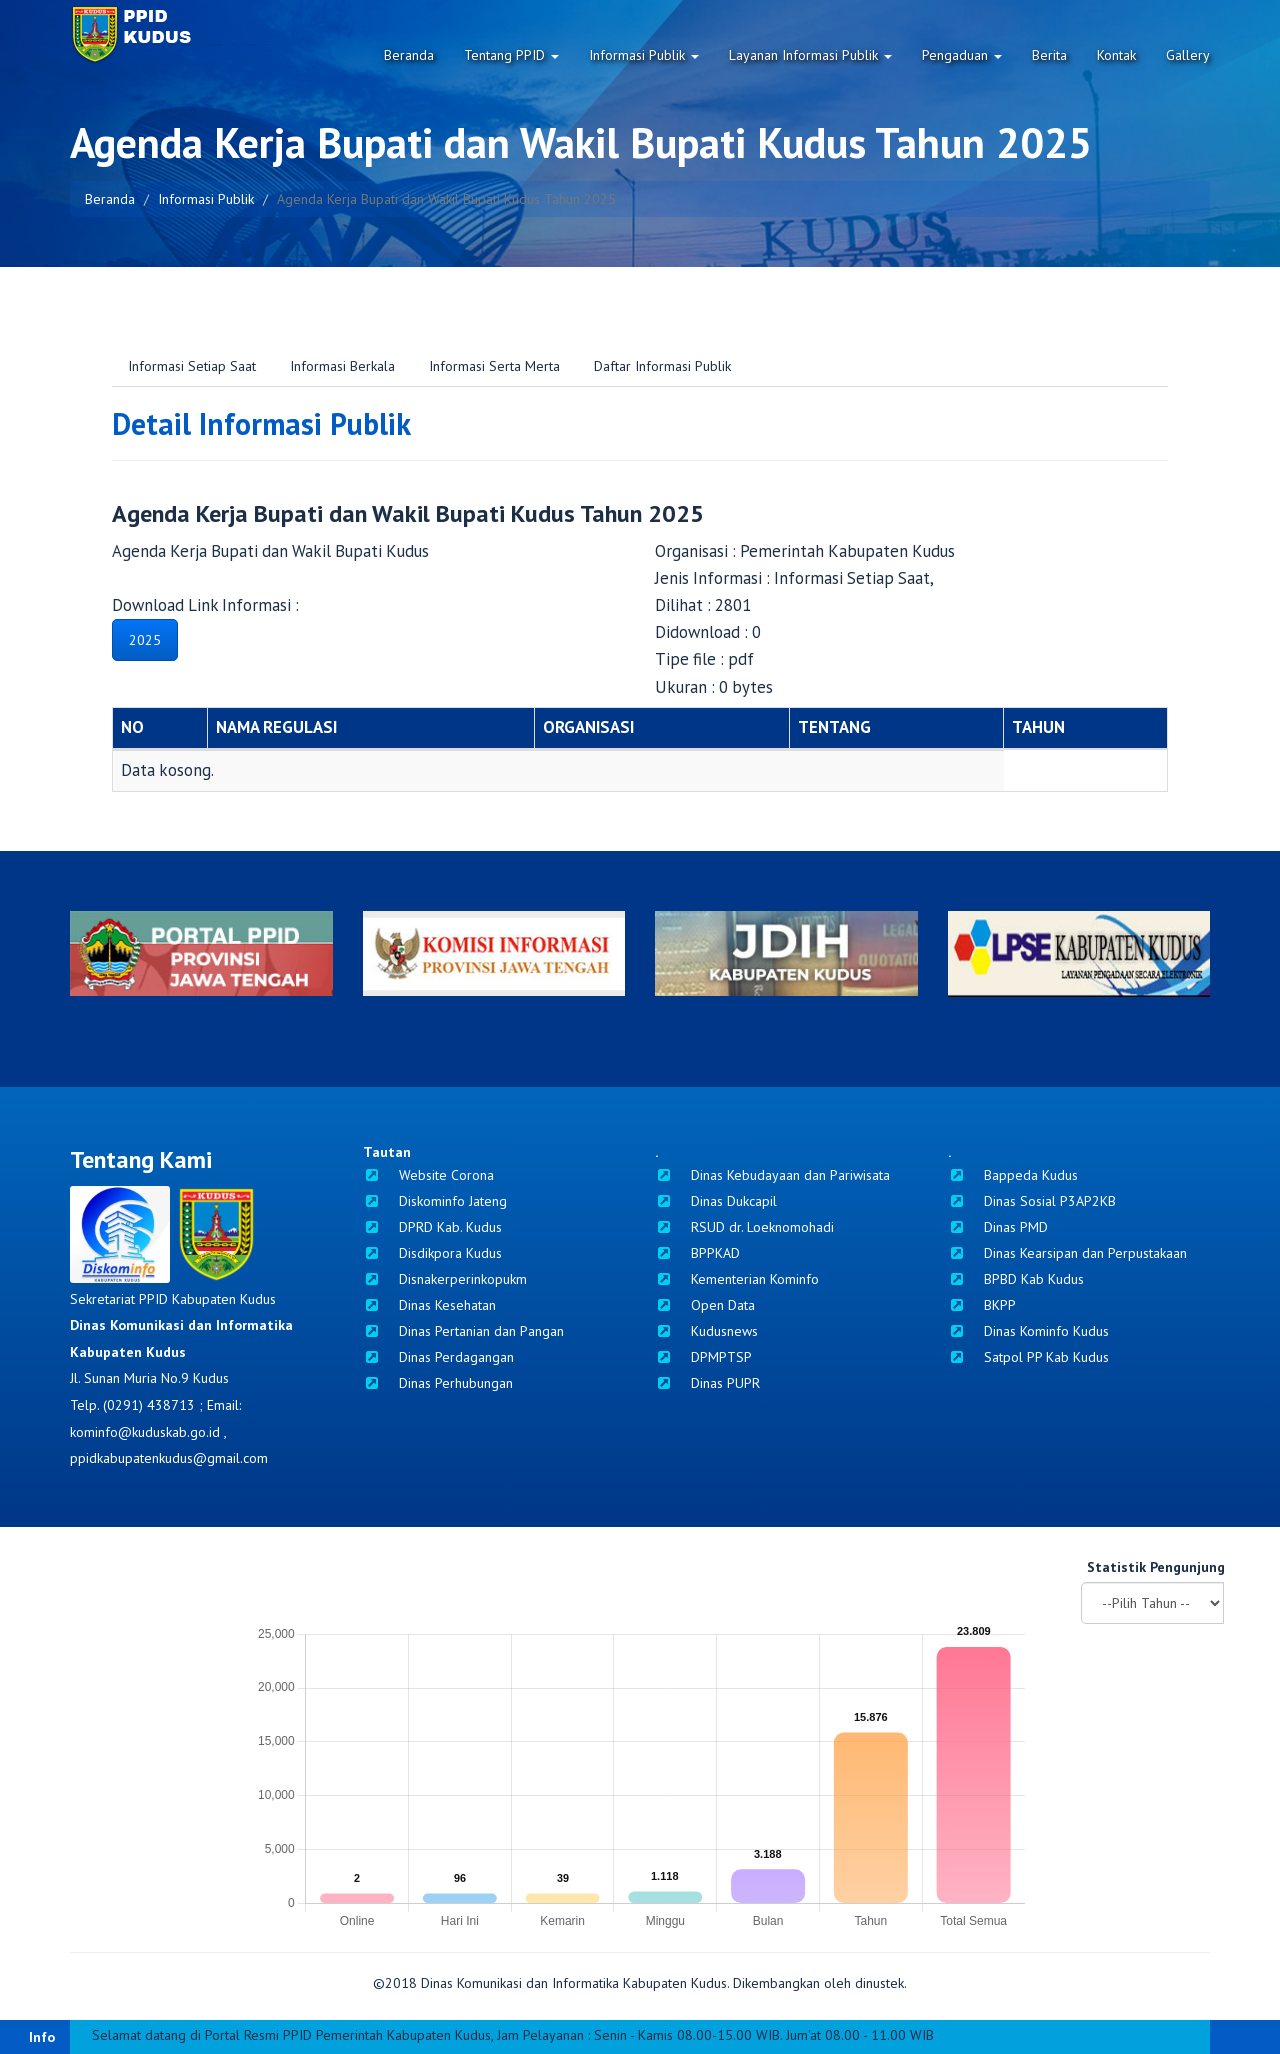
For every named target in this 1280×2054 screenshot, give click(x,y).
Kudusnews (706, 1331)
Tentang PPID (511, 55)
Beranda (409, 55)
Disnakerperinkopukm (445, 1279)
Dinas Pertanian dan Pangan (463, 1331)
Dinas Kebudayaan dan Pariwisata (772, 1175)
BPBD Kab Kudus (1016, 1279)
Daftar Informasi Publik (662, 366)
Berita (1049, 55)
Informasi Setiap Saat (192, 366)
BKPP (982, 1305)
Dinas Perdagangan (438, 1357)
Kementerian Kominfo (737, 1279)
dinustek (879, 1983)
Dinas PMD (998, 1227)
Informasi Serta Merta (494, 366)
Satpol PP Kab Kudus (1028, 1357)
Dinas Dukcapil (716, 1201)
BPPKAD (697, 1253)
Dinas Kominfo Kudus (1028, 1331)
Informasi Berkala (342, 366)
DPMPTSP (703, 1357)
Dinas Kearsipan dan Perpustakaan (1067, 1253)
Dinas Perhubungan (438, 1383)
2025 (145, 640)
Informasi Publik (644, 55)
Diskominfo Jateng (435, 1201)
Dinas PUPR (707, 1383)
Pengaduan (962, 55)
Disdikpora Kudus (432, 1253)
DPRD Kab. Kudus (432, 1227)
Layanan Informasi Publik (810, 55)
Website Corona (428, 1175)
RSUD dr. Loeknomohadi (744, 1227)
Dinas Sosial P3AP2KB (1032, 1201)
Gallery (1188, 55)
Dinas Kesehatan (429, 1305)
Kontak (1116, 55)
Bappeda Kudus (1013, 1175)
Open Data (705, 1305)
